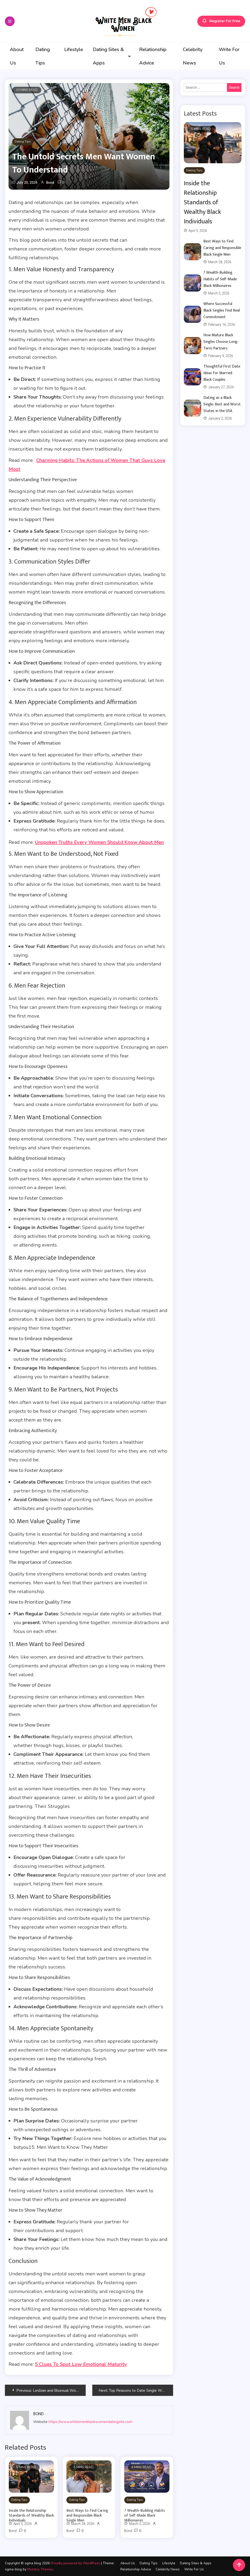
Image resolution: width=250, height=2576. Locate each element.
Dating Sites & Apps (108, 56)
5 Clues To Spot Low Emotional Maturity (81, 2364)
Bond (50, 183)
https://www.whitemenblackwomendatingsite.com (90, 2421)
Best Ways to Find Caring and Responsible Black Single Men (87, 2515)
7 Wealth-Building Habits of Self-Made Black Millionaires (144, 2515)
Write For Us (229, 56)
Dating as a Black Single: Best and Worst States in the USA (222, 404)
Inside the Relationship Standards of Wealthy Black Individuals (31, 2515)
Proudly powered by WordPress (76, 2563)
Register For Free (221, 21)
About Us (17, 56)
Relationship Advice (153, 56)
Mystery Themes (40, 2569)
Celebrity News (192, 56)
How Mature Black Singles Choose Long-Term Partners (221, 342)
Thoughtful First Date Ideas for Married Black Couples (221, 373)
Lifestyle (73, 49)
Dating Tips (42, 56)
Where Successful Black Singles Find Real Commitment (221, 310)
